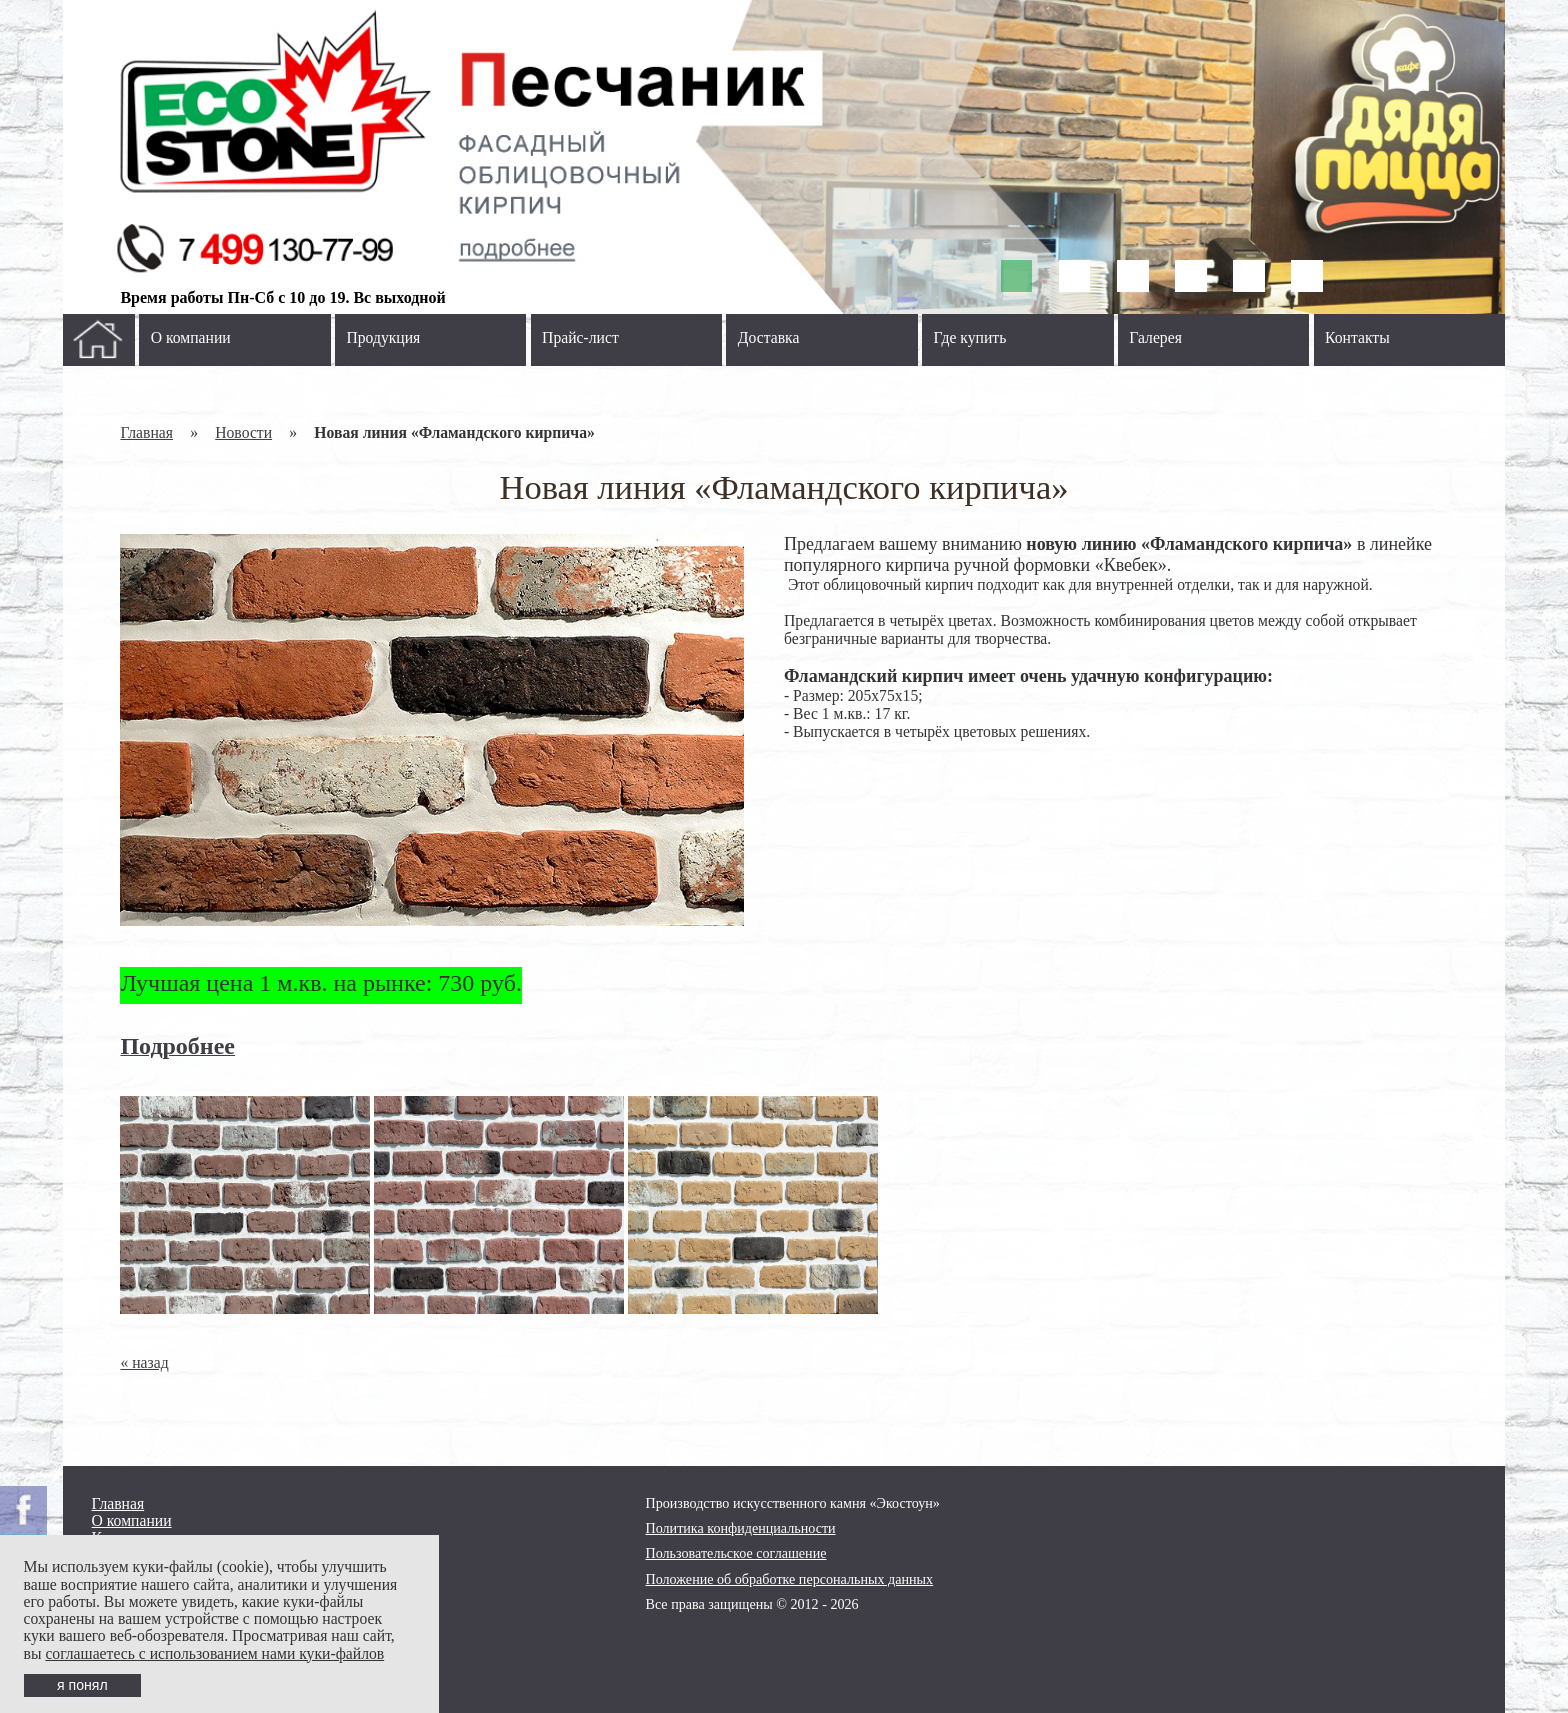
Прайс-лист (580, 337)
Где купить (970, 337)
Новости (243, 432)
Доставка (769, 337)
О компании (191, 337)
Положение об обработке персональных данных (790, 1579)
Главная (146, 432)
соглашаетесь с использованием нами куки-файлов (214, 1653)
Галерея (1155, 337)
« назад (144, 1362)
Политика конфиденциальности (741, 1528)
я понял (82, 1685)
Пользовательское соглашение (736, 1553)
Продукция (383, 337)
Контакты (1357, 337)
